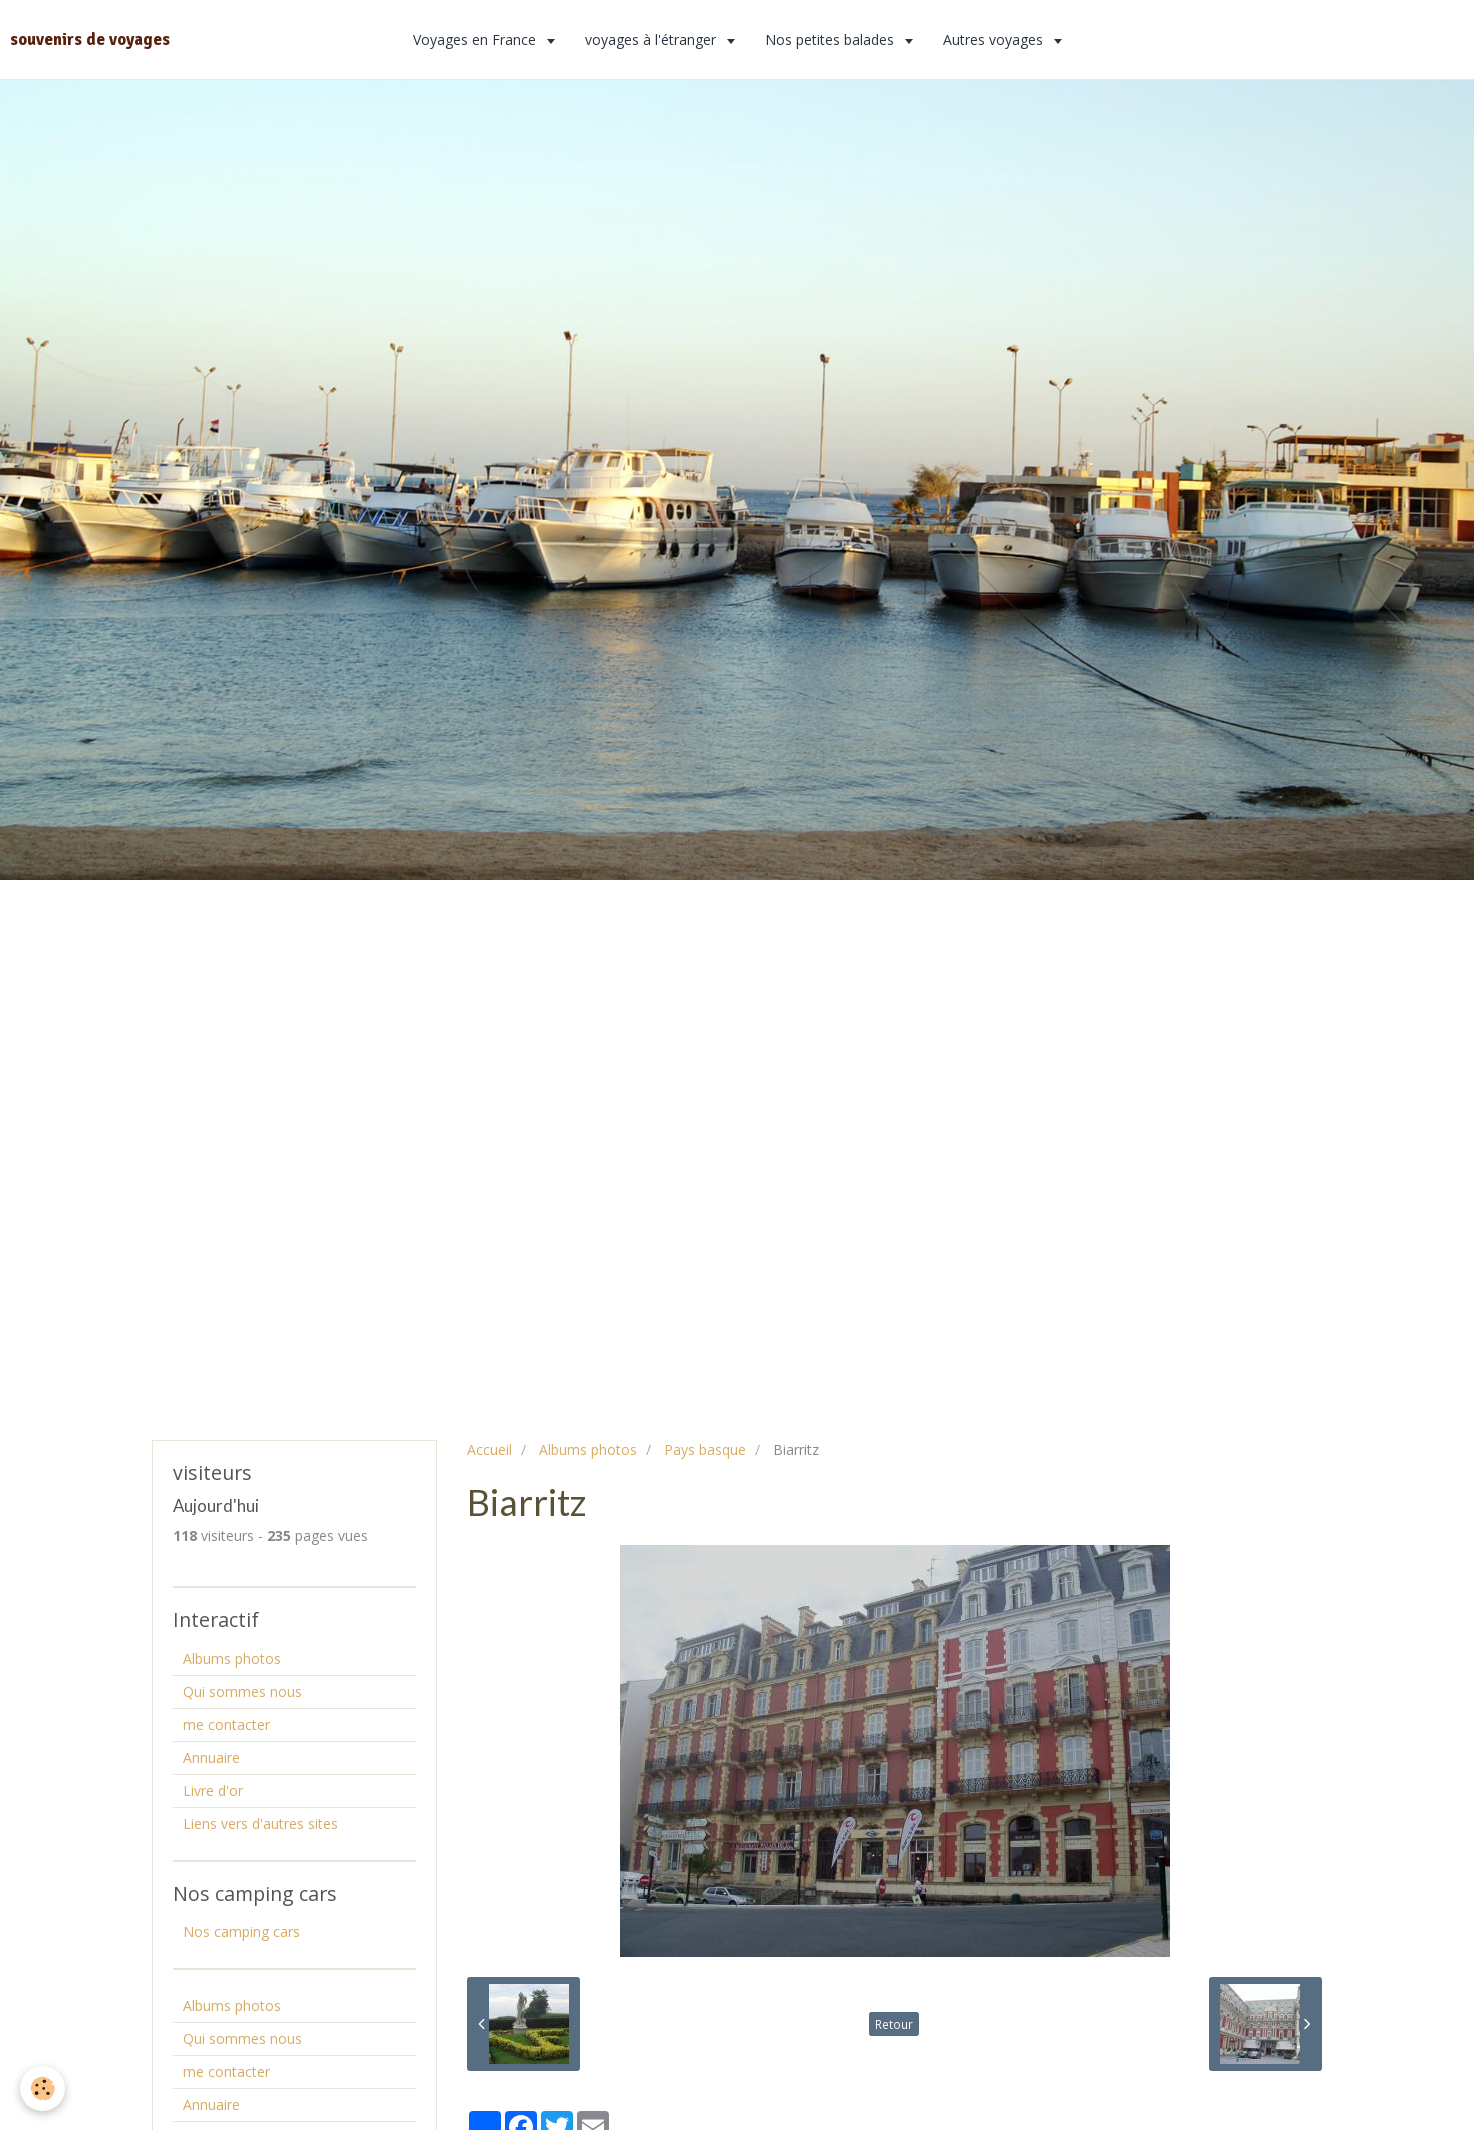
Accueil (489, 1449)
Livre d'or (213, 1790)
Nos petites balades (831, 39)
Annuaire (211, 1757)
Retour (894, 2024)
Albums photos (588, 1449)
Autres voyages (995, 39)
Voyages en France (476, 39)
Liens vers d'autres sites (260, 1823)
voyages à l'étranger (652, 39)
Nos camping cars (241, 1931)
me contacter (226, 1724)
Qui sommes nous (242, 1691)
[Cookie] (42, 2088)
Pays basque (705, 1449)
